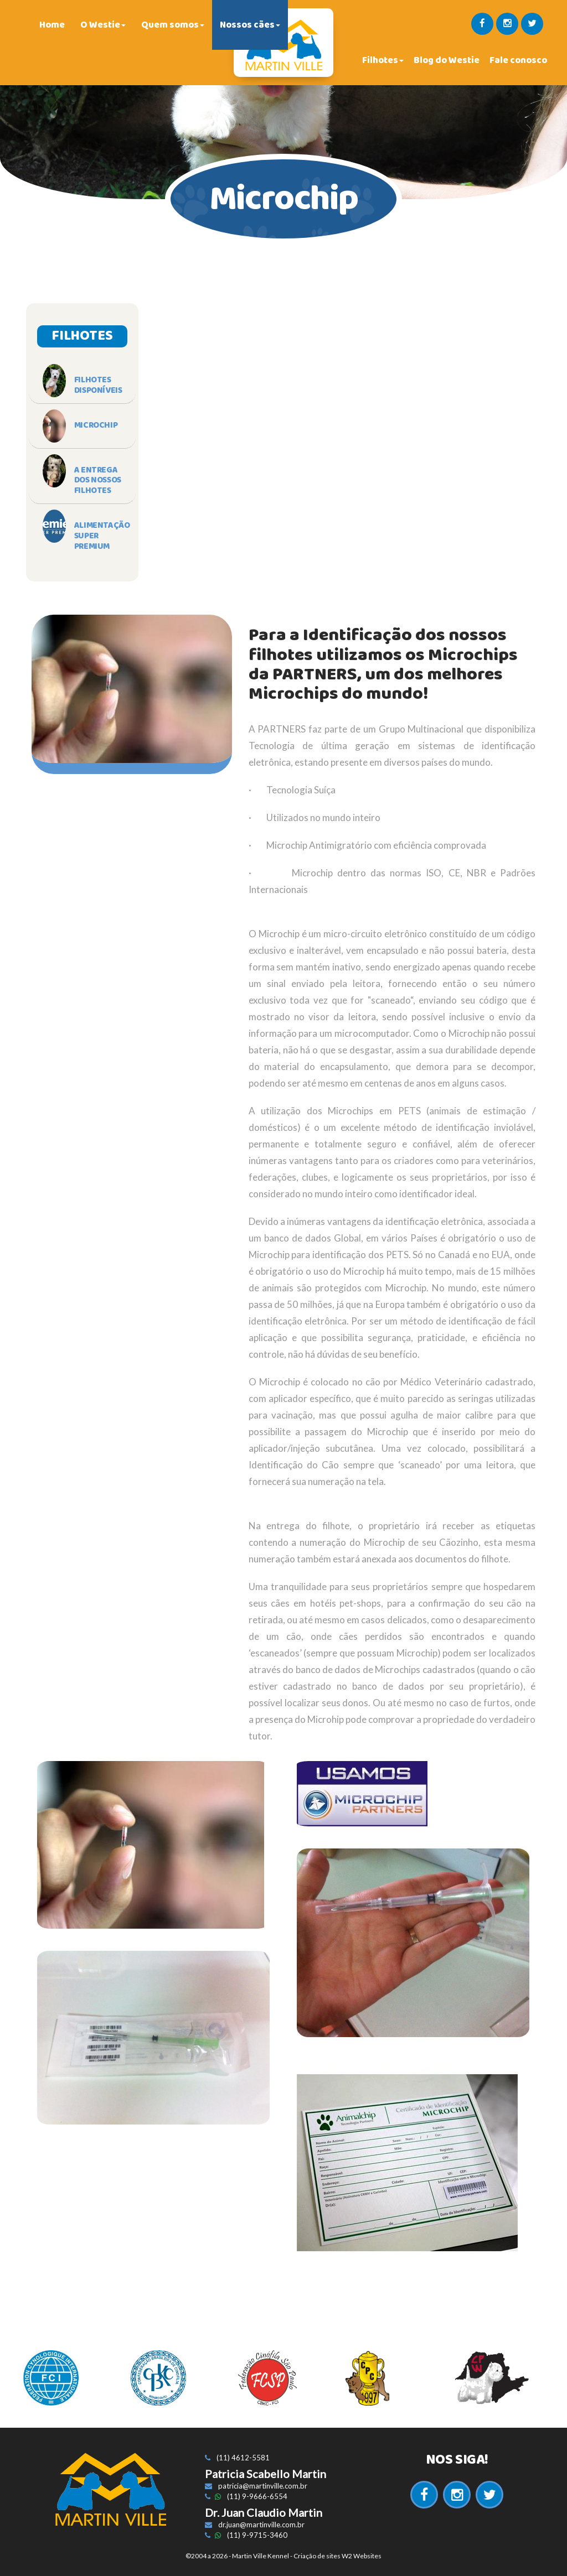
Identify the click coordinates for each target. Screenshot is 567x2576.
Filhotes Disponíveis (98, 385)
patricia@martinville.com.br (262, 2485)
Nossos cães (250, 25)
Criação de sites (317, 2556)
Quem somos (172, 25)
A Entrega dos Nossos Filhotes (97, 481)
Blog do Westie (447, 60)
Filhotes (383, 60)
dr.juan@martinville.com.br (261, 2524)
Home (52, 25)
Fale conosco (518, 60)
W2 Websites (362, 2556)
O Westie (103, 25)
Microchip (95, 425)
